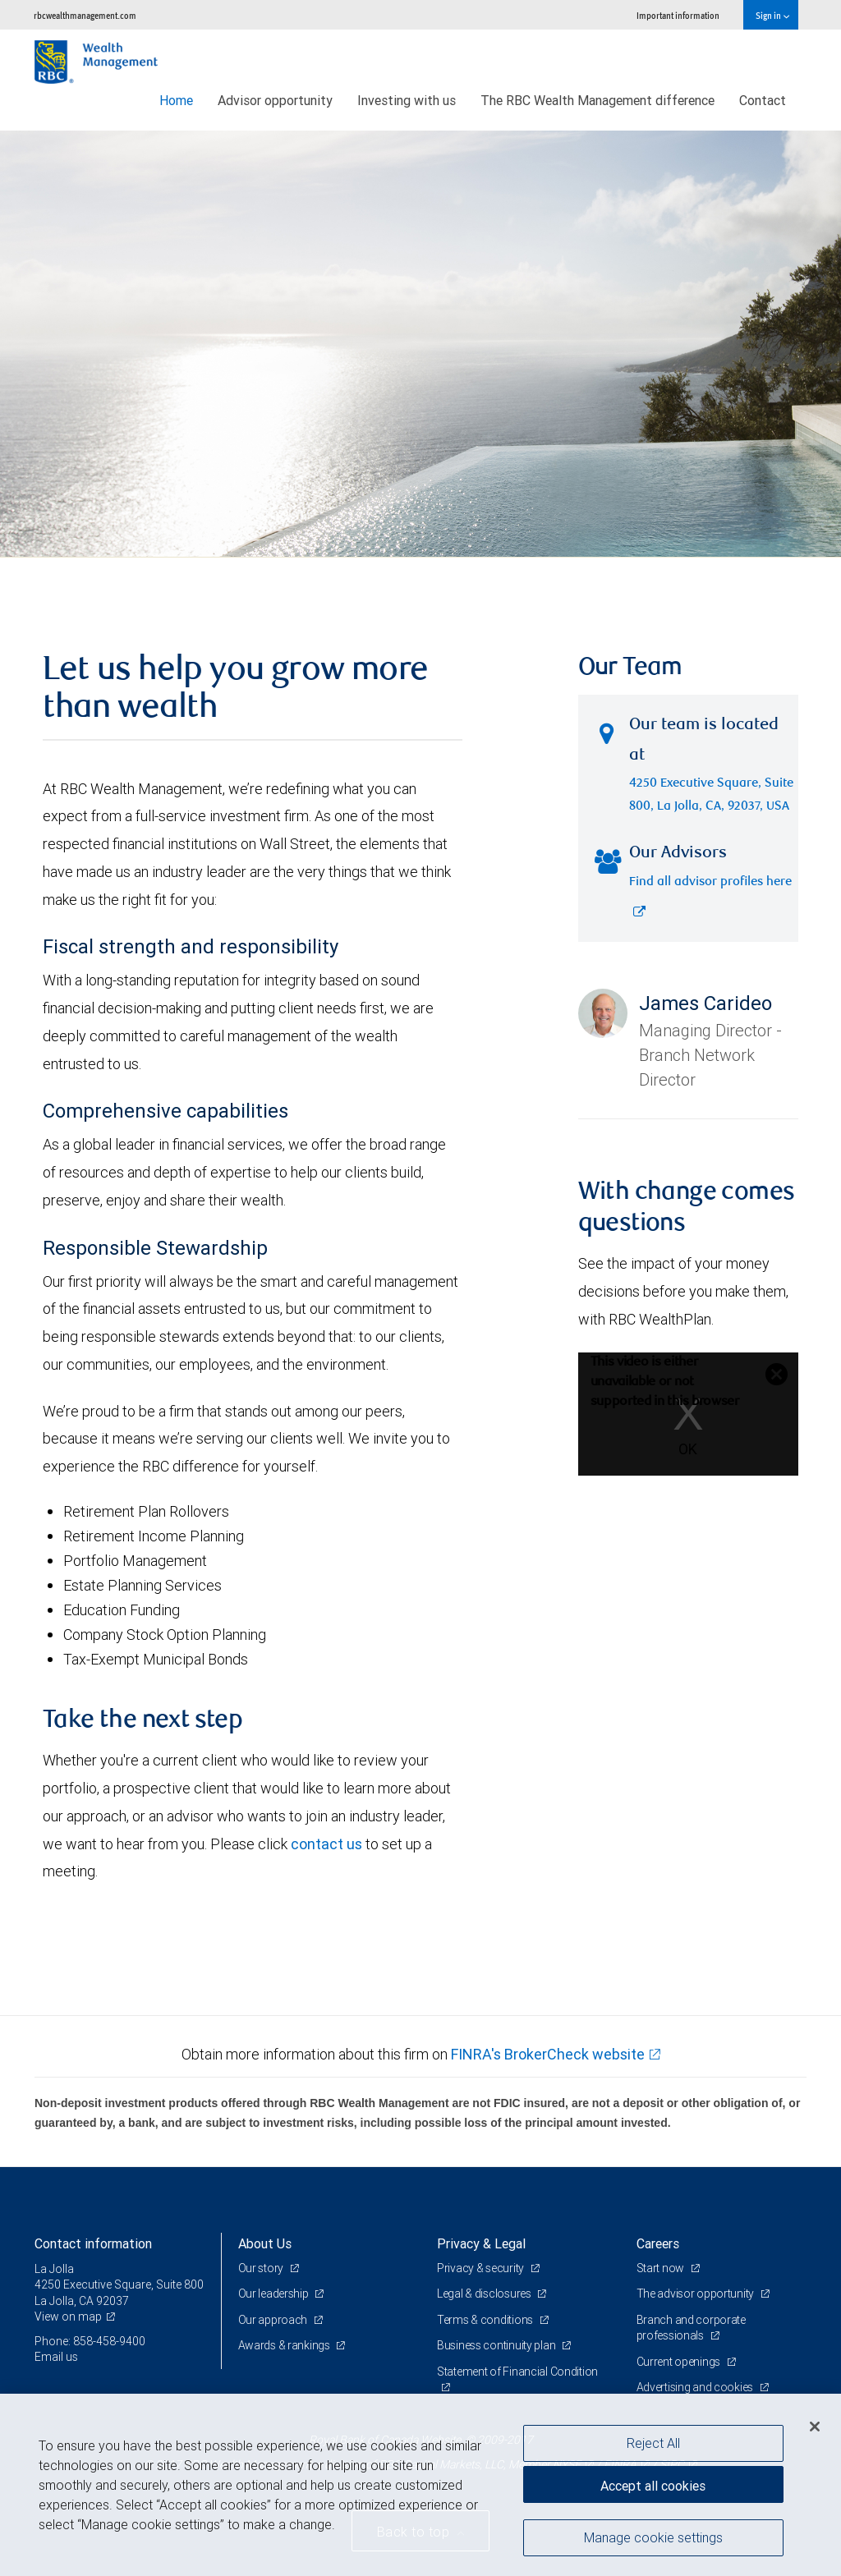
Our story (262, 2268)
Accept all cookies (652, 2485)
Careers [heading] (657, 2243)
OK (687, 1449)
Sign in (772, 15)
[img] (420, 344)
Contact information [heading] (93, 2243)
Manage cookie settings (653, 2537)
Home (176, 100)
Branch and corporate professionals (691, 2328)
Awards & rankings (285, 2345)
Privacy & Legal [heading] (481, 2243)
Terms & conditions (486, 2319)
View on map (68, 2316)
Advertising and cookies (696, 2387)
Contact (762, 100)
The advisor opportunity (696, 2293)
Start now (661, 2268)
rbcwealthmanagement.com (85, 15)
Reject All (653, 2443)
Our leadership (274, 2293)
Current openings (679, 2361)
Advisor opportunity (275, 100)
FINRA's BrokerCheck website (548, 2054)
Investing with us (406, 100)
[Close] (815, 2426)
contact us (326, 1843)
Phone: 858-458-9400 (89, 2341)
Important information (677, 15)
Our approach (274, 2319)
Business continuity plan (497, 2345)
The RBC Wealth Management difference (597, 100)
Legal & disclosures (485, 2293)
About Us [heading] (265, 2243)
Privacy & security (481, 2268)
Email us (56, 2356)
